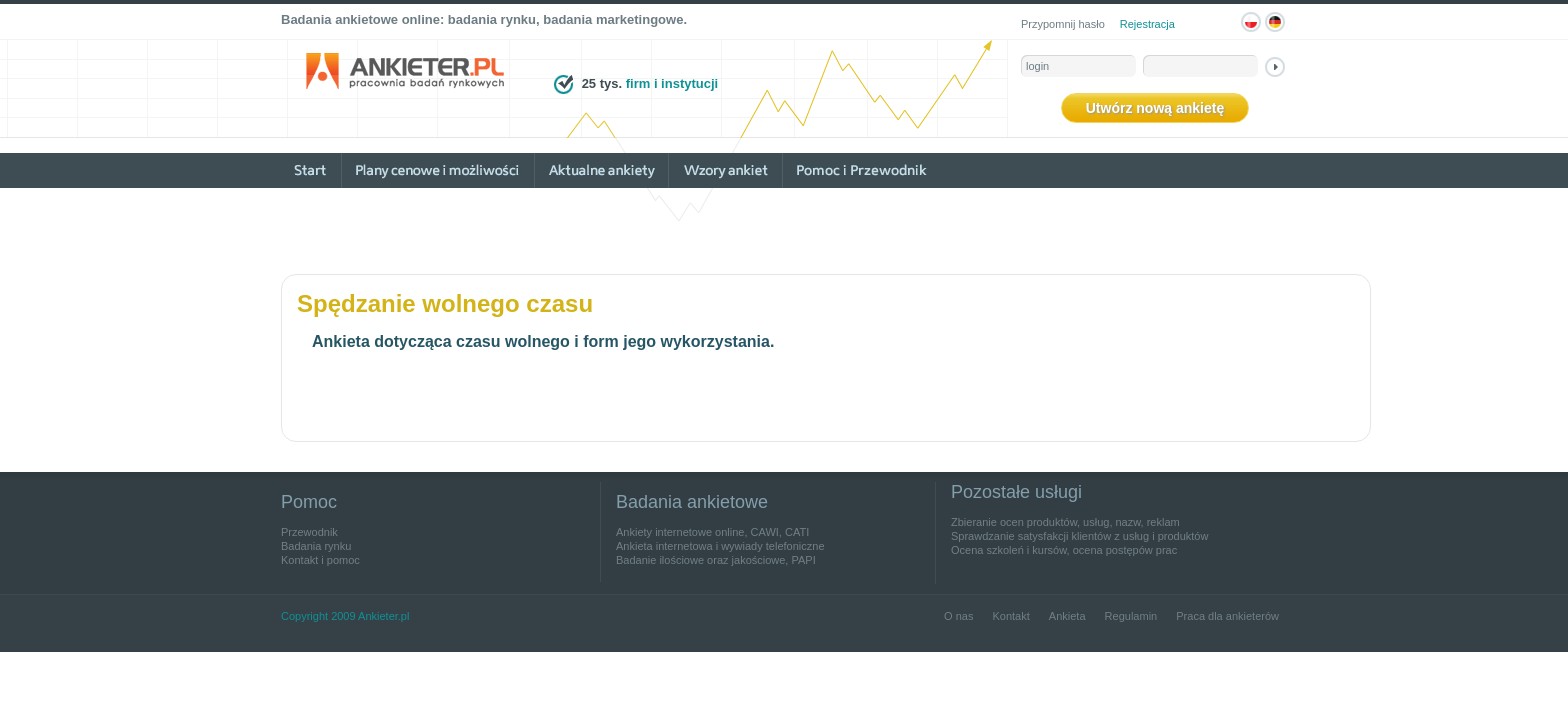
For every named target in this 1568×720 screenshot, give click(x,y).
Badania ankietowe (692, 502)
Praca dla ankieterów (1227, 616)
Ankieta (1067, 616)
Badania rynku (316, 546)
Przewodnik (309, 532)
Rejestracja (1147, 24)
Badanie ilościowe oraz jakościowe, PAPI (716, 560)
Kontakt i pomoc (320, 560)
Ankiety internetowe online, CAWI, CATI (712, 532)
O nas (958, 616)
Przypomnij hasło (1063, 24)
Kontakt (1010, 616)
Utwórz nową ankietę (1155, 108)
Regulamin (1131, 616)
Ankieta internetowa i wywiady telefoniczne (720, 546)
